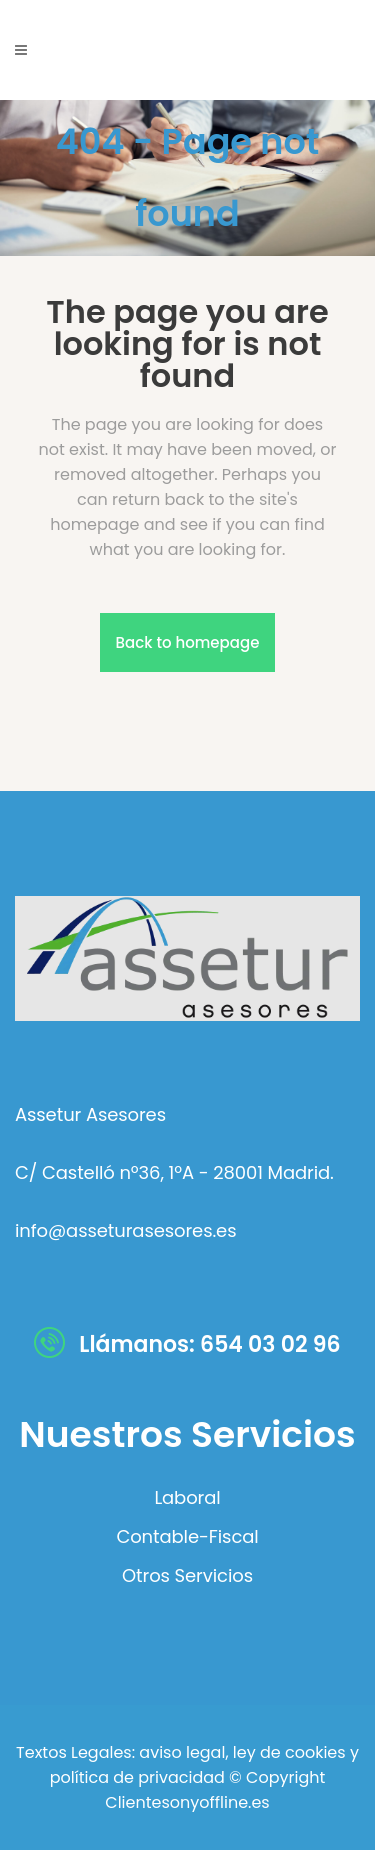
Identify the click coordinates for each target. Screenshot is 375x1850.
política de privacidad (137, 1777)
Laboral (187, 1498)
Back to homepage (188, 642)
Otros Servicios (187, 1576)
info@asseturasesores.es (125, 1230)
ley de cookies (287, 1752)
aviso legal (182, 1752)
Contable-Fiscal (187, 1537)
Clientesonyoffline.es (187, 1802)
